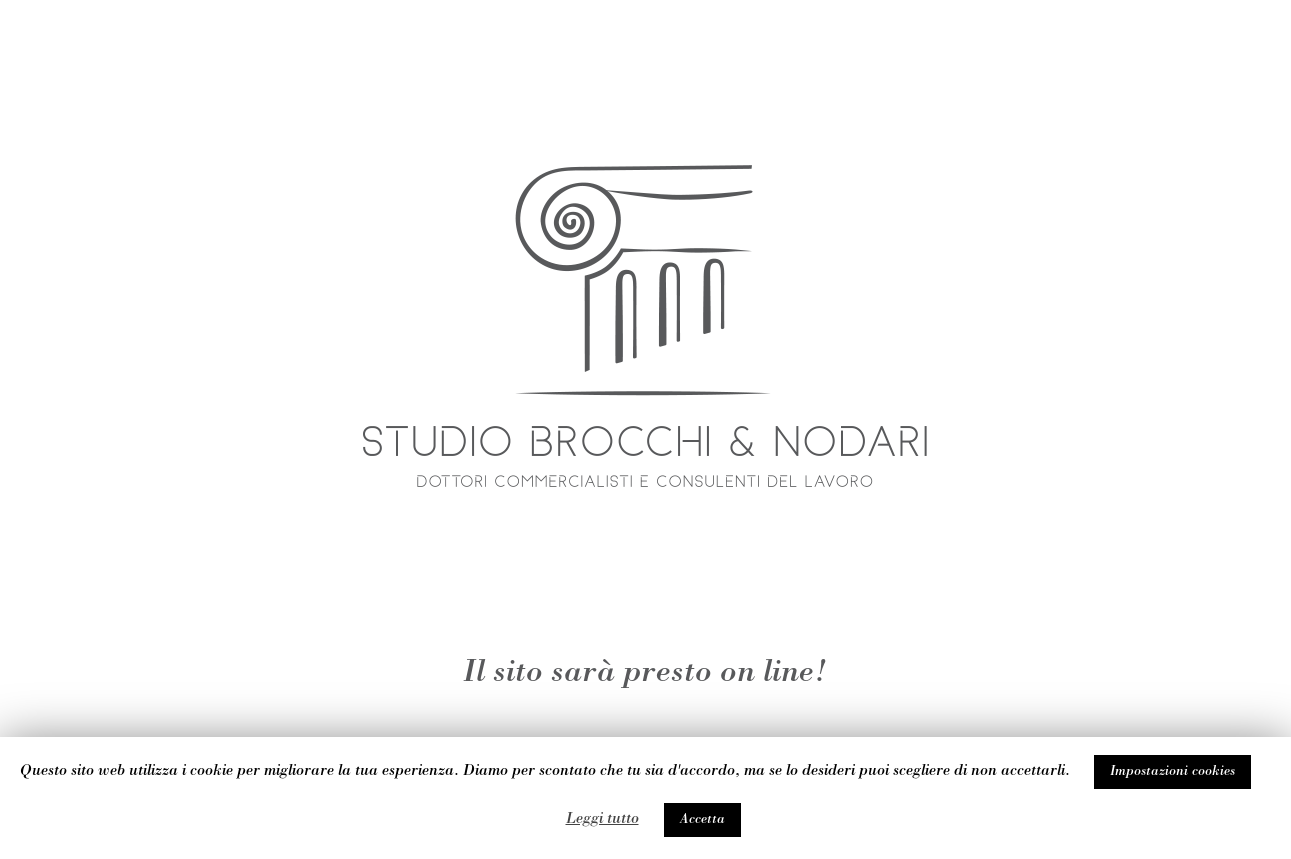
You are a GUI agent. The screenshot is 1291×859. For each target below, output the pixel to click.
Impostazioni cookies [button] (1172, 772)
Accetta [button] (702, 820)
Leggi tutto (602, 820)
